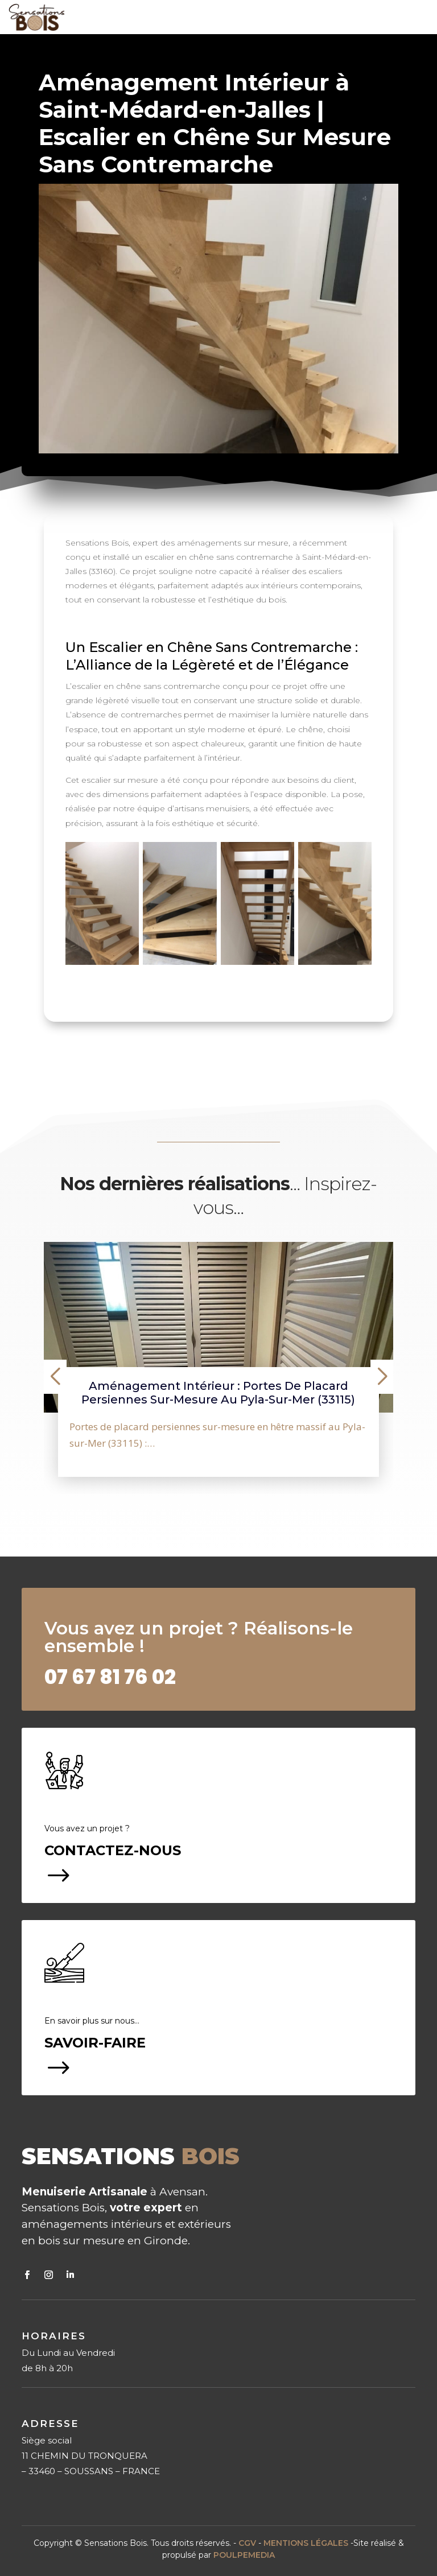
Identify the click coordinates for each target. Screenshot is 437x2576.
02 (110, 1677)
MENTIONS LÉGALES (305, 2543)
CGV (247, 2543)
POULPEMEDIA (244, 2555)
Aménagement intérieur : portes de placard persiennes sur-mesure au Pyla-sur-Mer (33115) (218, 1392)
